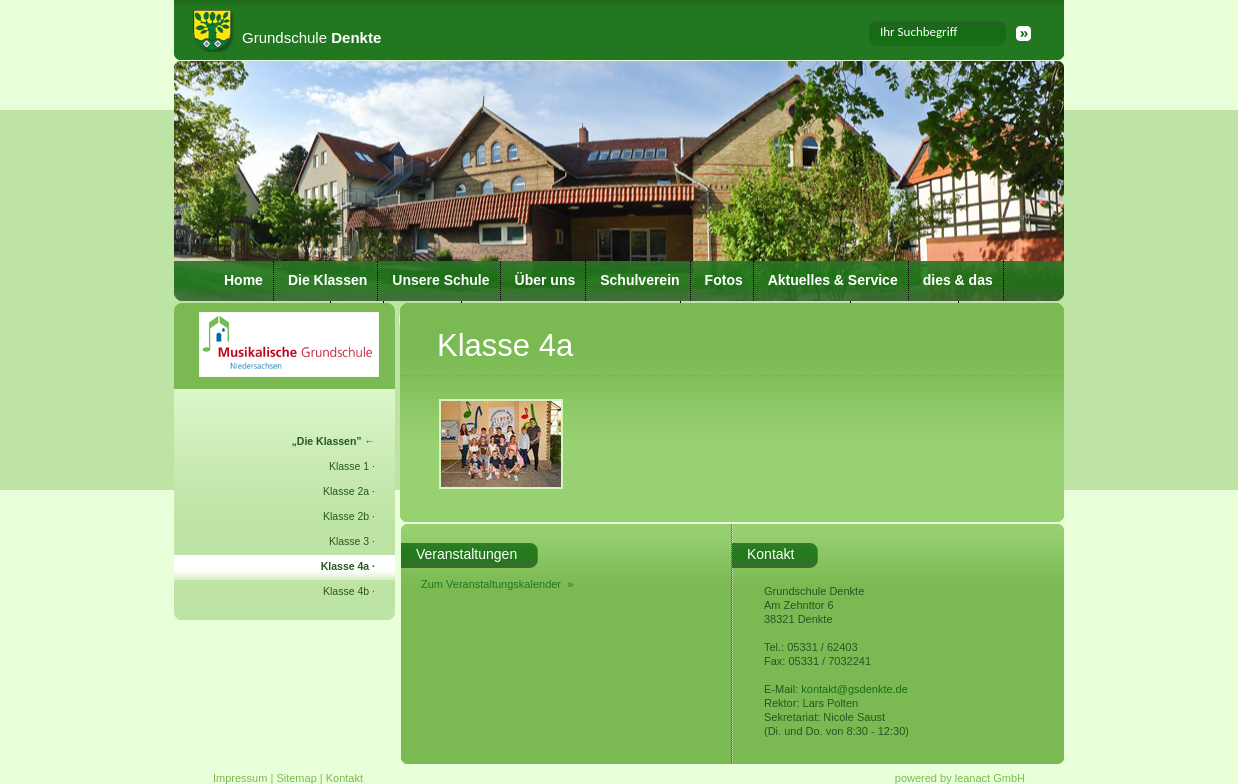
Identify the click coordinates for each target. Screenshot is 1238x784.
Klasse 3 (349, 541)
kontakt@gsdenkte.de (854, 689)
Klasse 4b (346, 591)
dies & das (958, 280)
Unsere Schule (440, 280)
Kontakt (344, 778)
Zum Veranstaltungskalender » (497, 584)
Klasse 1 (349, 466)
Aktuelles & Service (833, 280)
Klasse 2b (346, 516)
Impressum (240, 778)
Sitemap (296, 778)
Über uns (545, 280)
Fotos (724, 280)
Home (243, 280)
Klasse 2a (346, 491)
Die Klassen (327, 280)
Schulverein (639, 280)
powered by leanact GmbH (960, 778)
